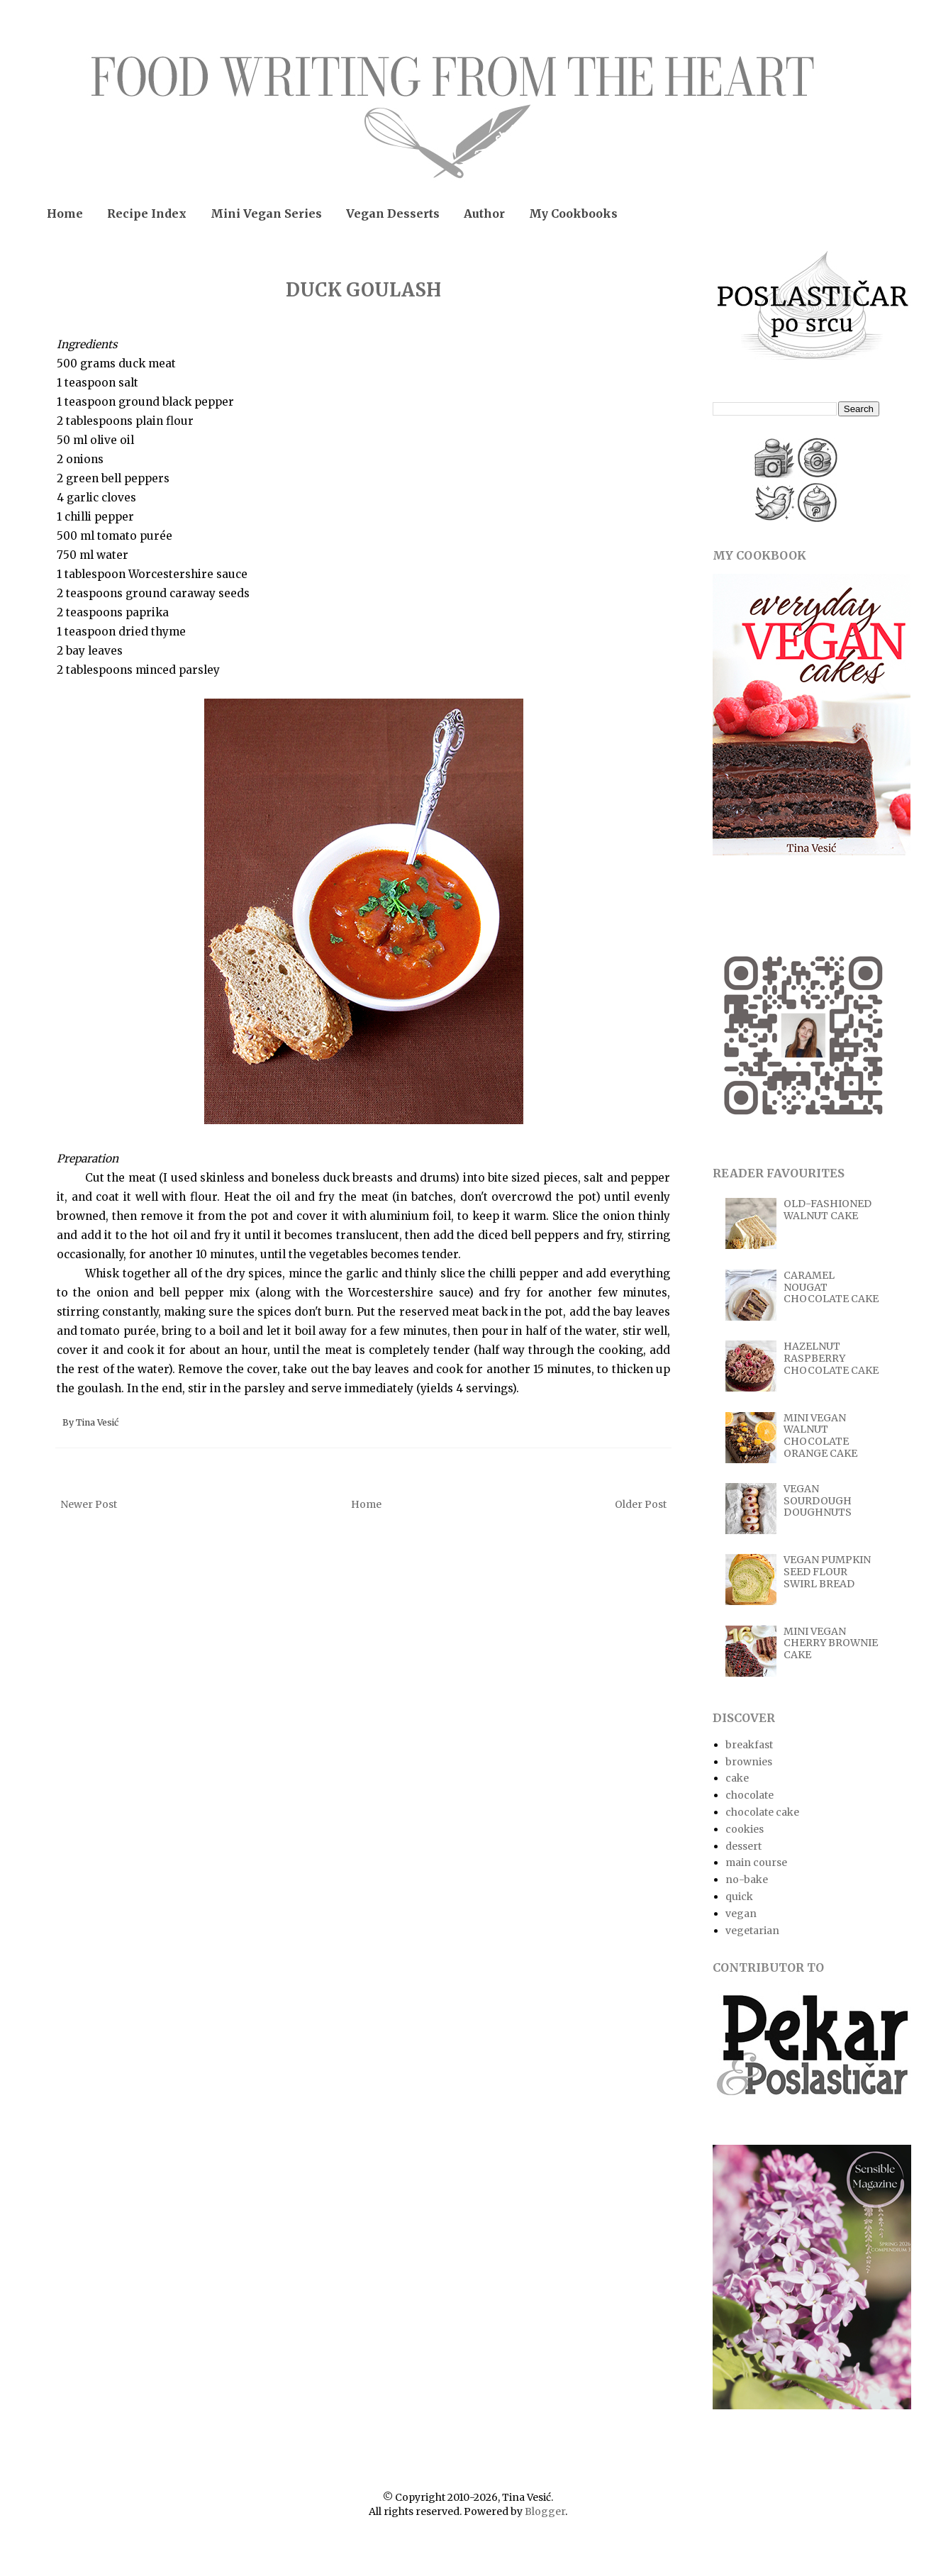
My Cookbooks (573, 213)
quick (739, 1896)
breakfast (749, 1744)
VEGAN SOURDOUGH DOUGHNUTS (818, 1500)
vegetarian (752, 1930)
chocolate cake (762, 1812)
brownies (748, 1761)
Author (484, 213)
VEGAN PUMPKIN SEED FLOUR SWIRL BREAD (827, 1571)
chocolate (749, 1795)
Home (65, 213)
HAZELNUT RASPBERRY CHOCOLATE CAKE (831, 1358)
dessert (743, 1846)
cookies (744, 1829)
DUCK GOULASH (363, 289)
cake (737, 1778)
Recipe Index (146, 213)
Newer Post (88, 1504)
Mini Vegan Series (266, 213)
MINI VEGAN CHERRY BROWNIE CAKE (831, 1643)
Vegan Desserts (393, 213)
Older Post (641, 1504)
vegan (741, 1913)
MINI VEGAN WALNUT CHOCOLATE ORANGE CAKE (820, 1435)
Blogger (545, 2511)
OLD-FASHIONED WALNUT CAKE (827, 1209)
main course (756, 1862)
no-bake (746, 1879)
